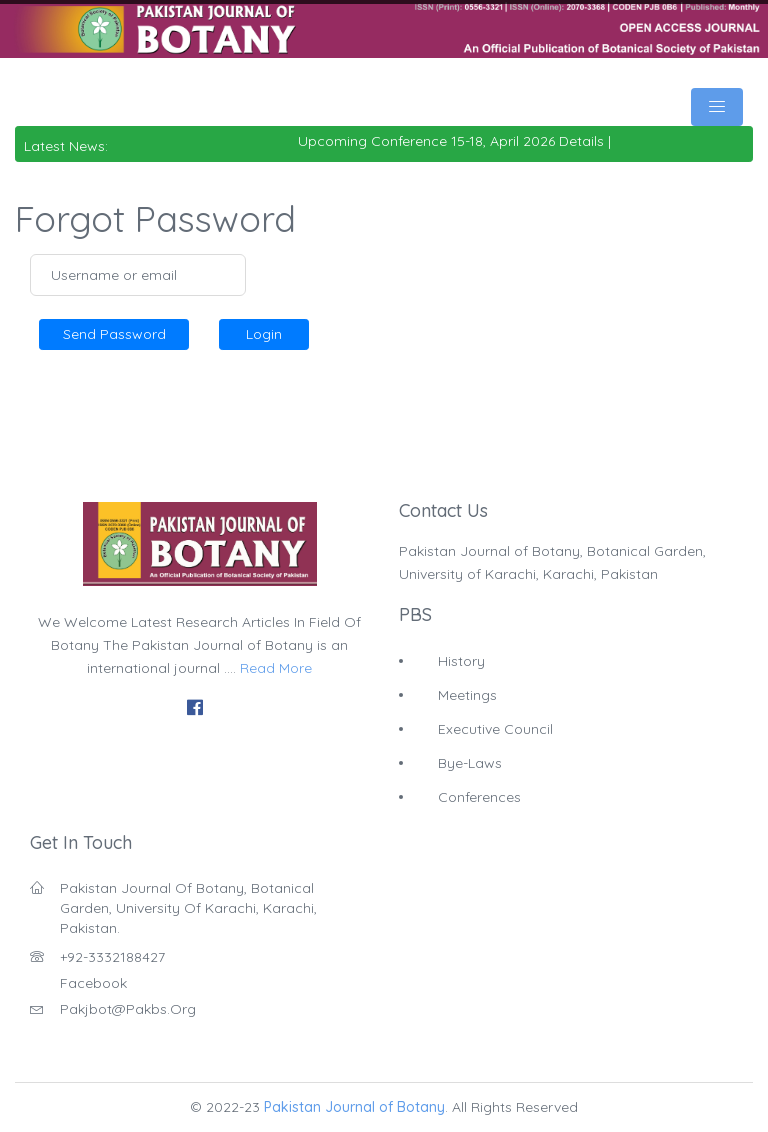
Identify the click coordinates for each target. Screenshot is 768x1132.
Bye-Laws (470, 763)
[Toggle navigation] (717, 107)
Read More (276, 668)
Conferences (479, 797)
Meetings (467, 695)
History (461, 661)
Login (264, 334)
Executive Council (495, 729)
